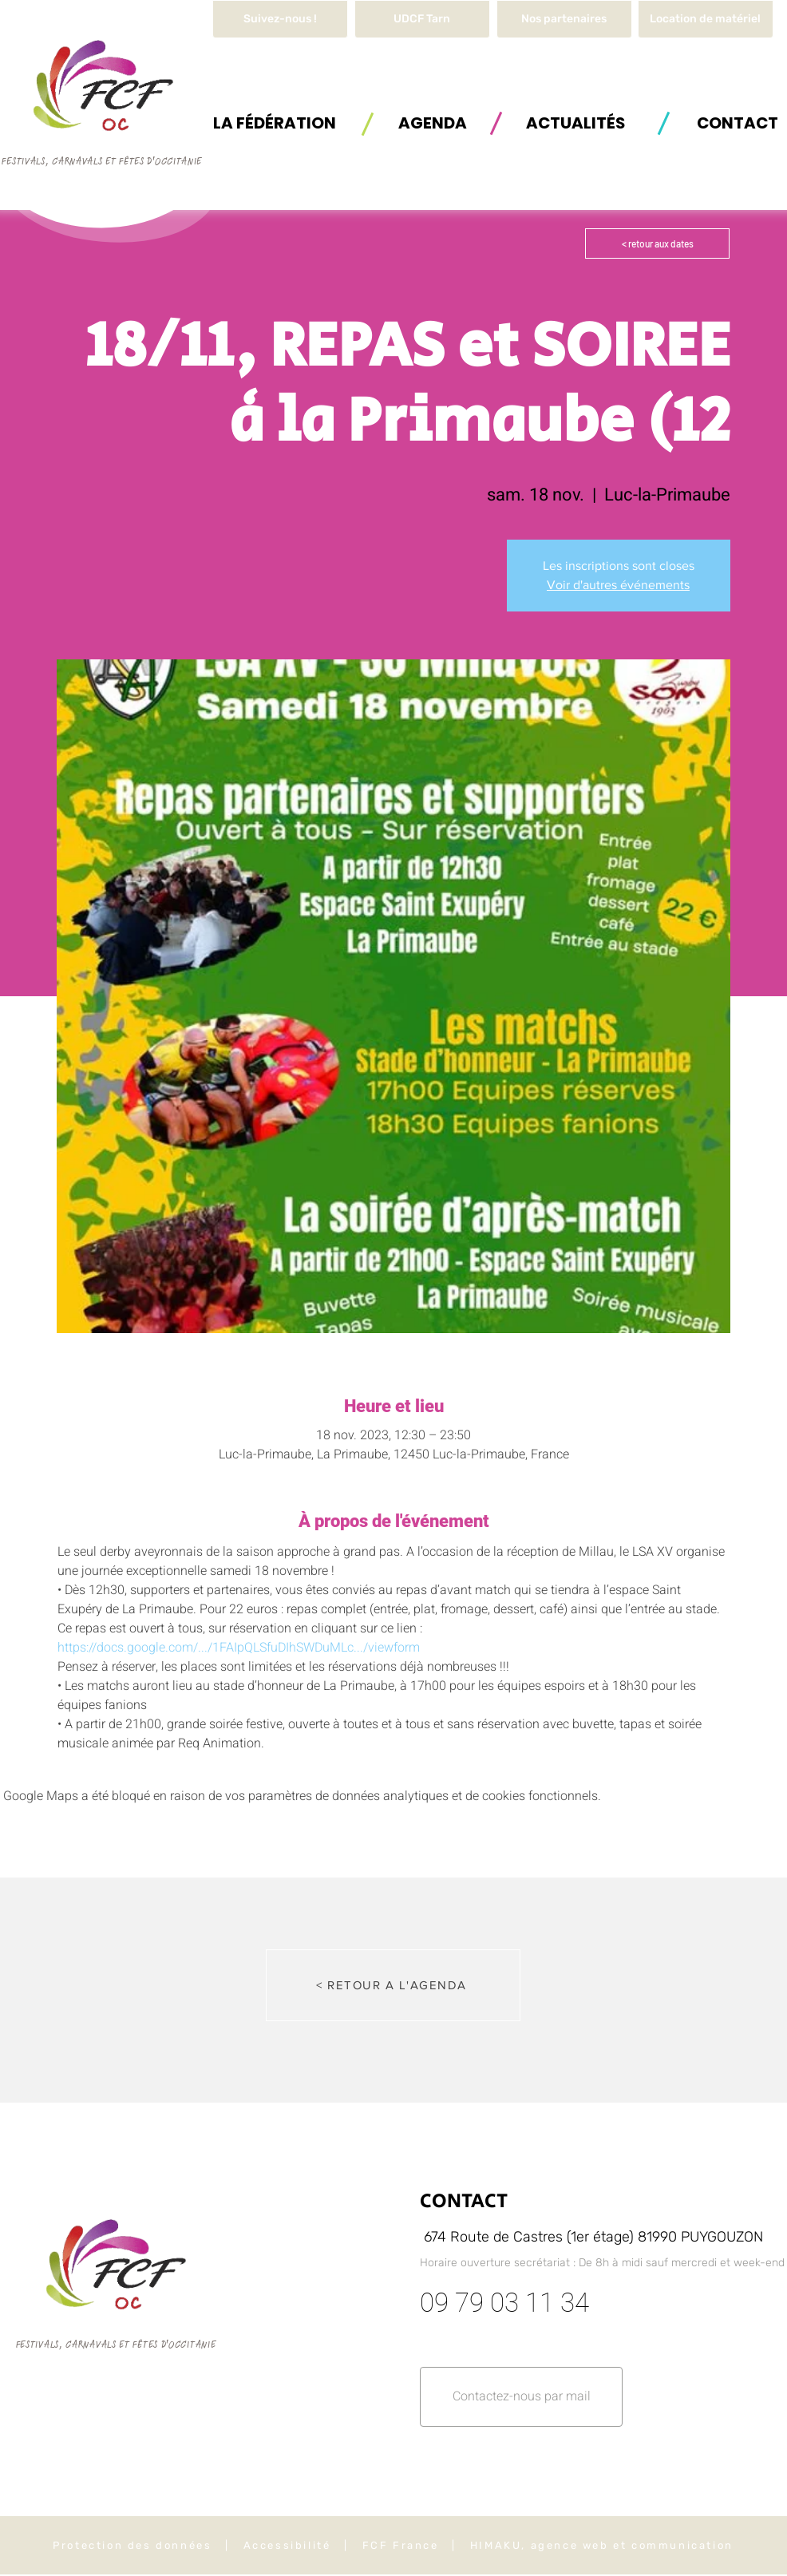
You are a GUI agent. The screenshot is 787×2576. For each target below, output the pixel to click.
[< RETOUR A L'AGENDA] (393, 1985)
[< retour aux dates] (657, 243)
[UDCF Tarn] (422, 19)
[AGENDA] (432, 122)
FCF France (400, 2545)
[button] (705, 19)
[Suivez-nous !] (280, 19)
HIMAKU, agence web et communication (602, 2545)
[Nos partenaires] (564, 19)
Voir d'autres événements (618, 585)
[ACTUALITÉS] (575, 122)
